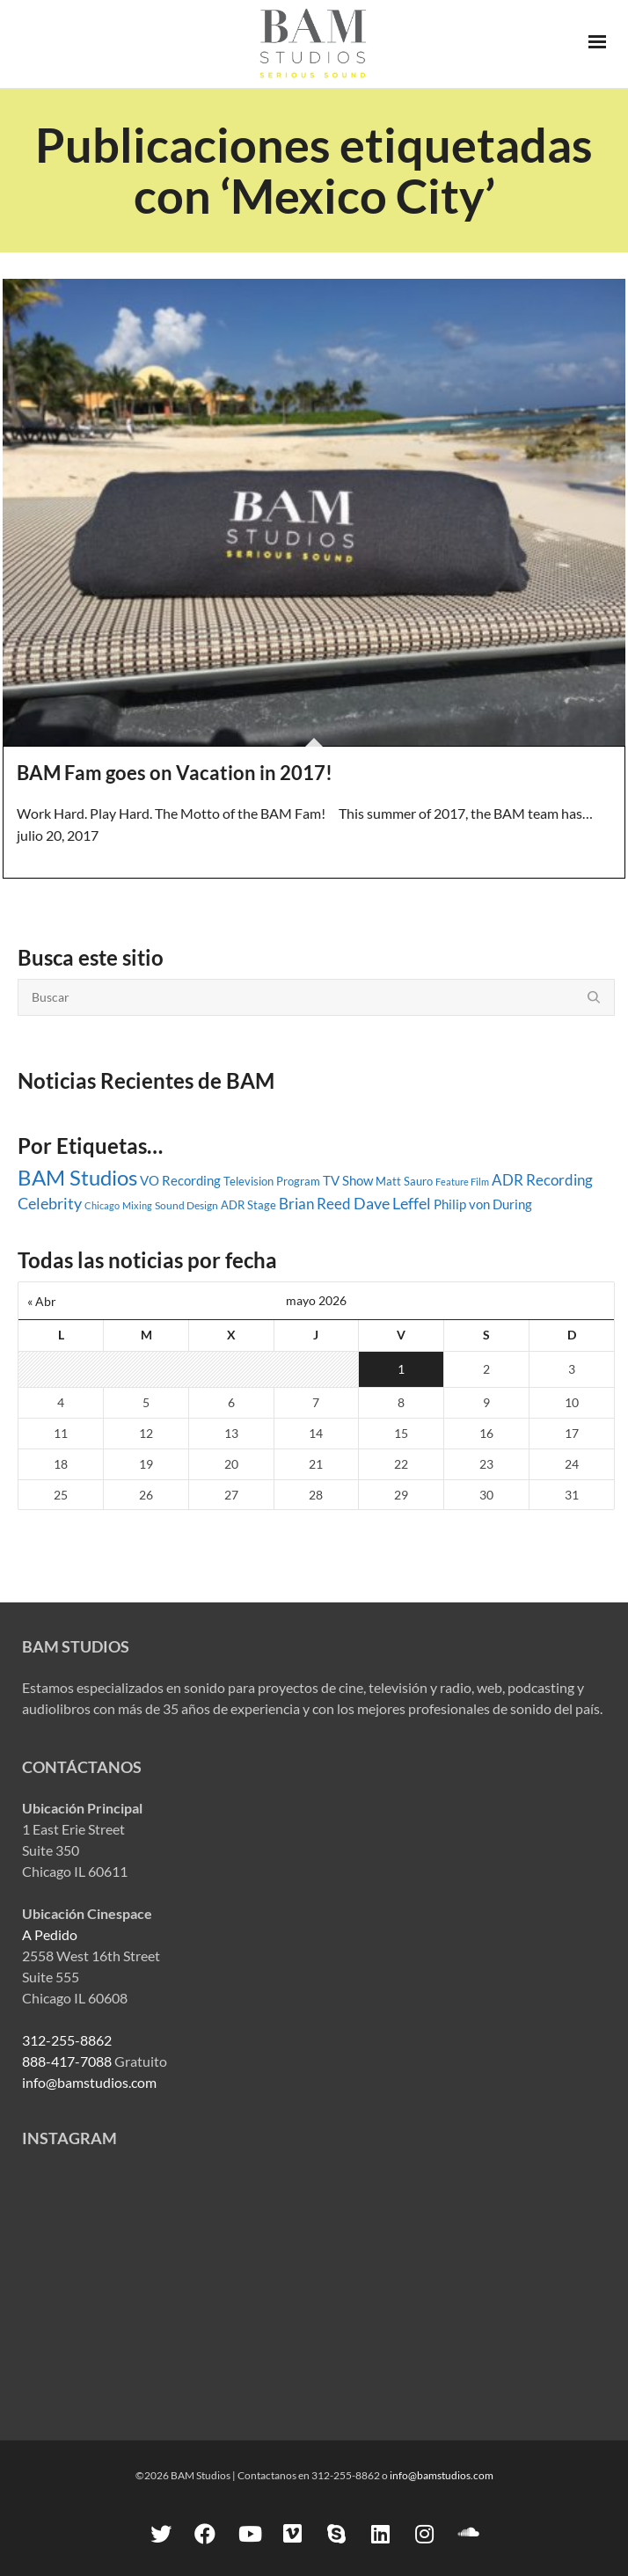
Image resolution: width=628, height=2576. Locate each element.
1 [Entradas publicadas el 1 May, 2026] (401, 1368)
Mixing (137, 1205)
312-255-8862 (67, 2040)
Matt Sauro (404, 1181)
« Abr (41, 1301)
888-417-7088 (67, 2061)
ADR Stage (248, 1205)
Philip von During (483, 1204)
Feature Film (462, 1181)
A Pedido (49, 1934)
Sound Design (186, 1205)
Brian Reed (315, 1204)
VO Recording (180, 1180)
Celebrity (50, 1203)
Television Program (271, 1181)
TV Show (348, 1180)
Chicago (102, 1205)
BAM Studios (77, 1177)
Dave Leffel (392, 1203)
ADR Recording (542, 1180)
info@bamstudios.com (89, 2082)
